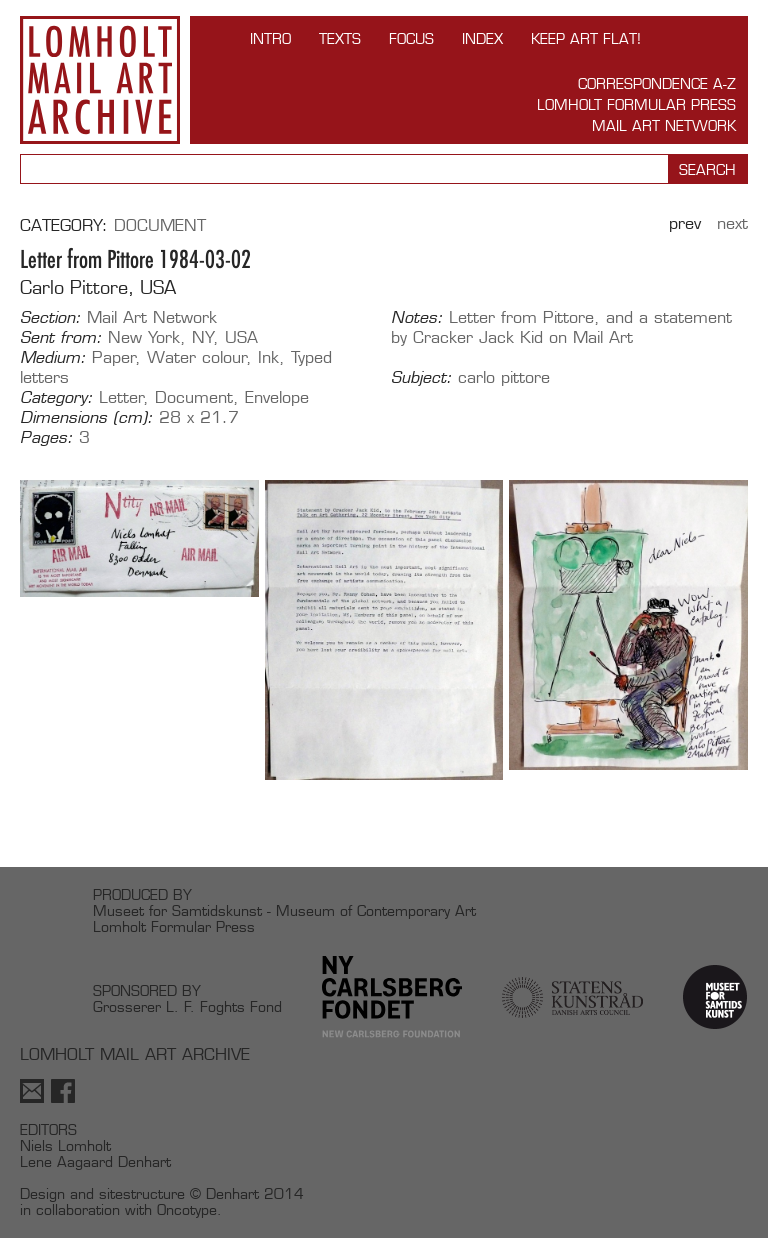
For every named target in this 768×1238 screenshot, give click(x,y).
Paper (114, 357)
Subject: (421, 378)
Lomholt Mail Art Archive (100, 80)
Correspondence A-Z (657, 83)
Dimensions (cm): (86, 418)
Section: (50, 318)
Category (61, 225)
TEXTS (340, 38)
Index (482, 38)
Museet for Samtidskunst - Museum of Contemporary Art (284, 910)
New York (144, 337)
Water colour (197, 357)
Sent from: (61, 338)
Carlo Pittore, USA (98, 287)
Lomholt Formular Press (636, 104)
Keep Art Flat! (586, 38)
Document (160, 225)
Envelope (277, 397)
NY (203, 337)
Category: (56, 398)
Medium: (53, 358)
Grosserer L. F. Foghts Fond (187, 1006)
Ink (268, 357)
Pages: (46, 438)
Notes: (417, 318)
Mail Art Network (664, 125)
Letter (121, 397)
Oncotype (187, 1209)
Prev (685, 223)
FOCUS (411, 38)
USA (241, 337)
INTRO (270, 38)
